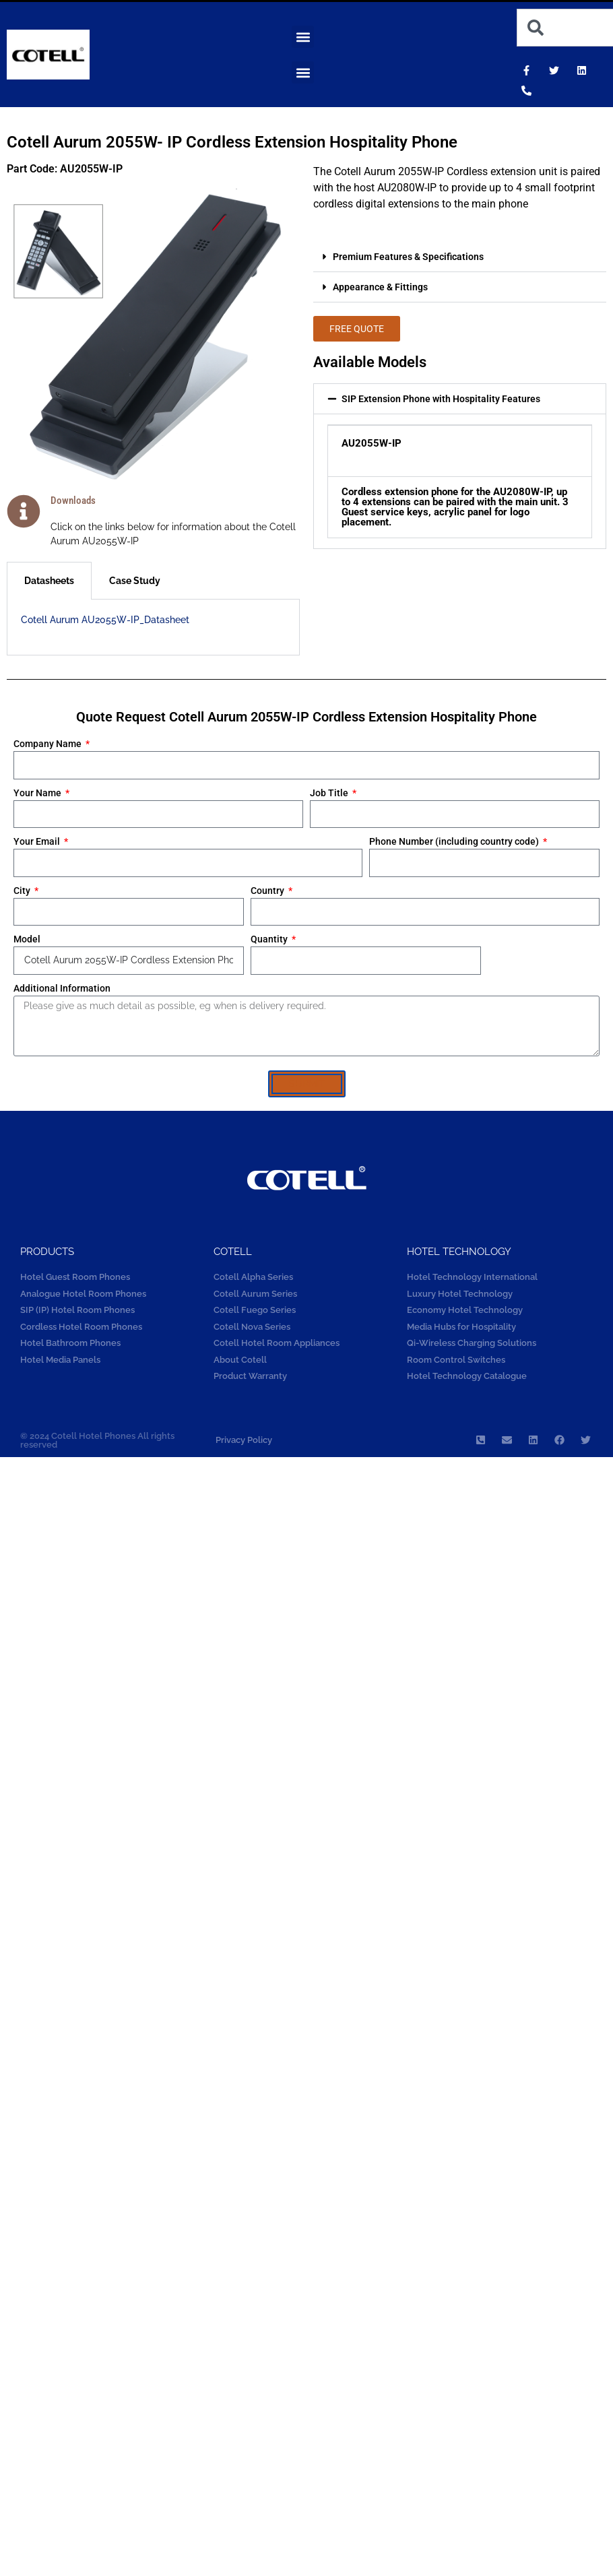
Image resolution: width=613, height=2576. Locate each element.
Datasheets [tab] (49, 580)
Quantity (270, 939)
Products (47, 1252)
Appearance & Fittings (380, 287)
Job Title (330, 792)
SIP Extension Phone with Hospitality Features (441, 398)
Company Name (48, 743)
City (22, 890)
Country (268, 890)
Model (26, 939)
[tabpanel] (153, 627)
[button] (303, 37)
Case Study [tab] (134, 580)
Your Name (38, 792)
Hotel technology (459, 1252)
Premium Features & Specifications (408, 256)
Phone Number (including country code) (455, 841)
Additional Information (61, 988)
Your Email (37, 841)
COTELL (233, 1252)
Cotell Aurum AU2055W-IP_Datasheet (105, 619)
